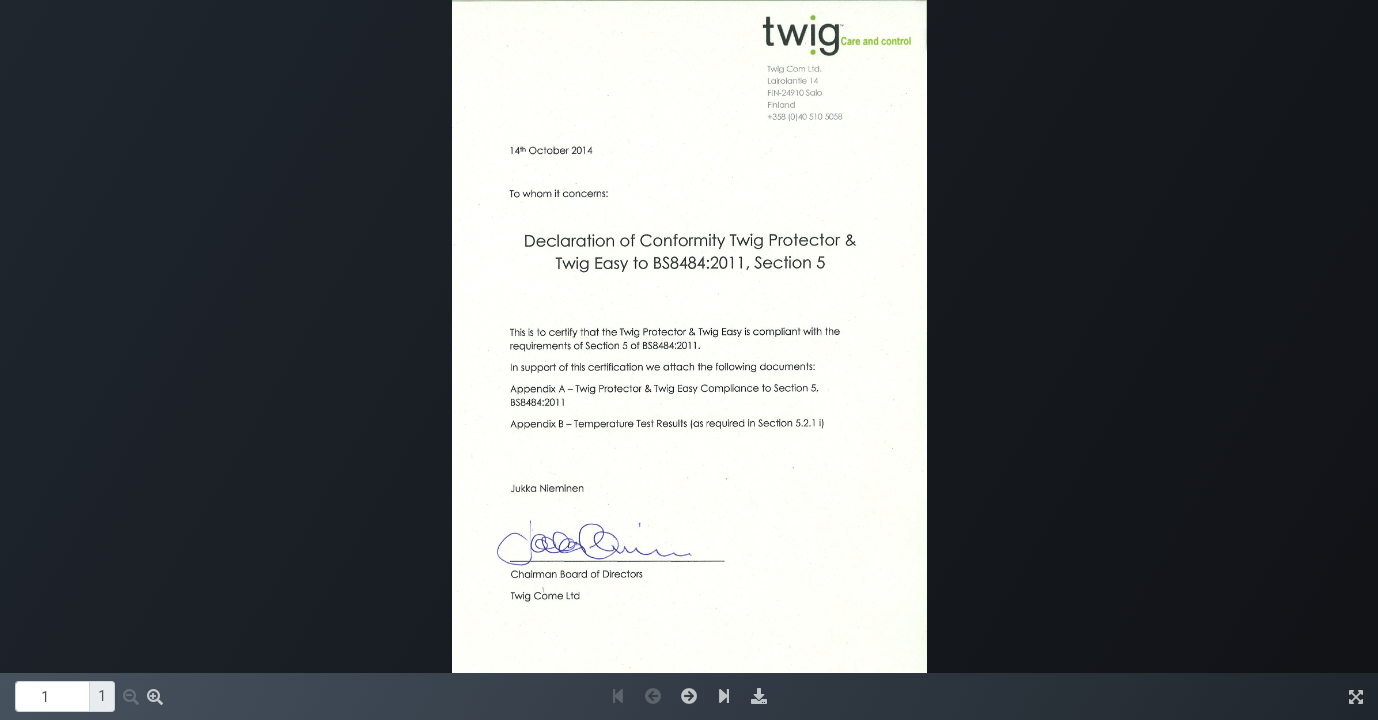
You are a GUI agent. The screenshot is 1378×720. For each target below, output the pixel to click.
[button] (131, 697)
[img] (759, 696)
